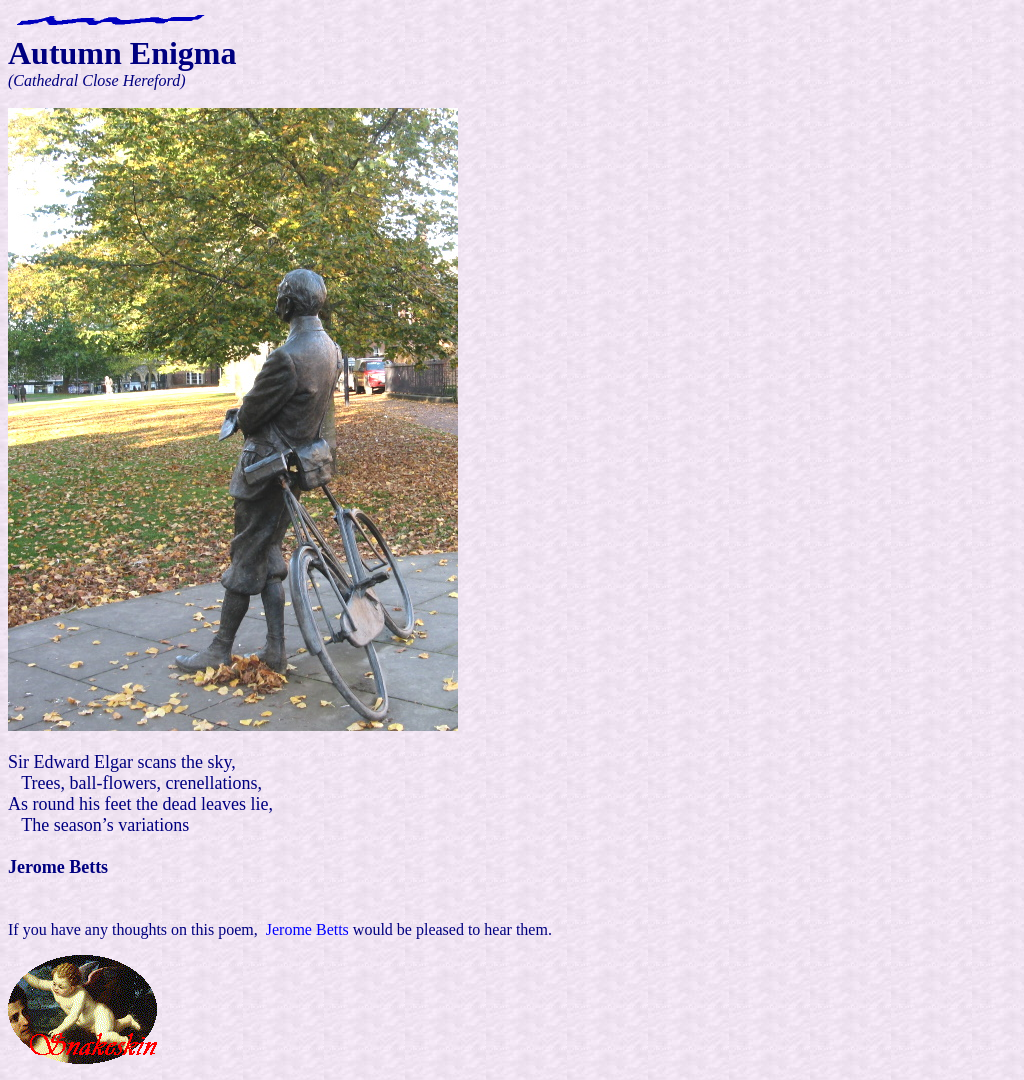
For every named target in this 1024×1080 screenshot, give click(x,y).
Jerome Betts (305, 929)
